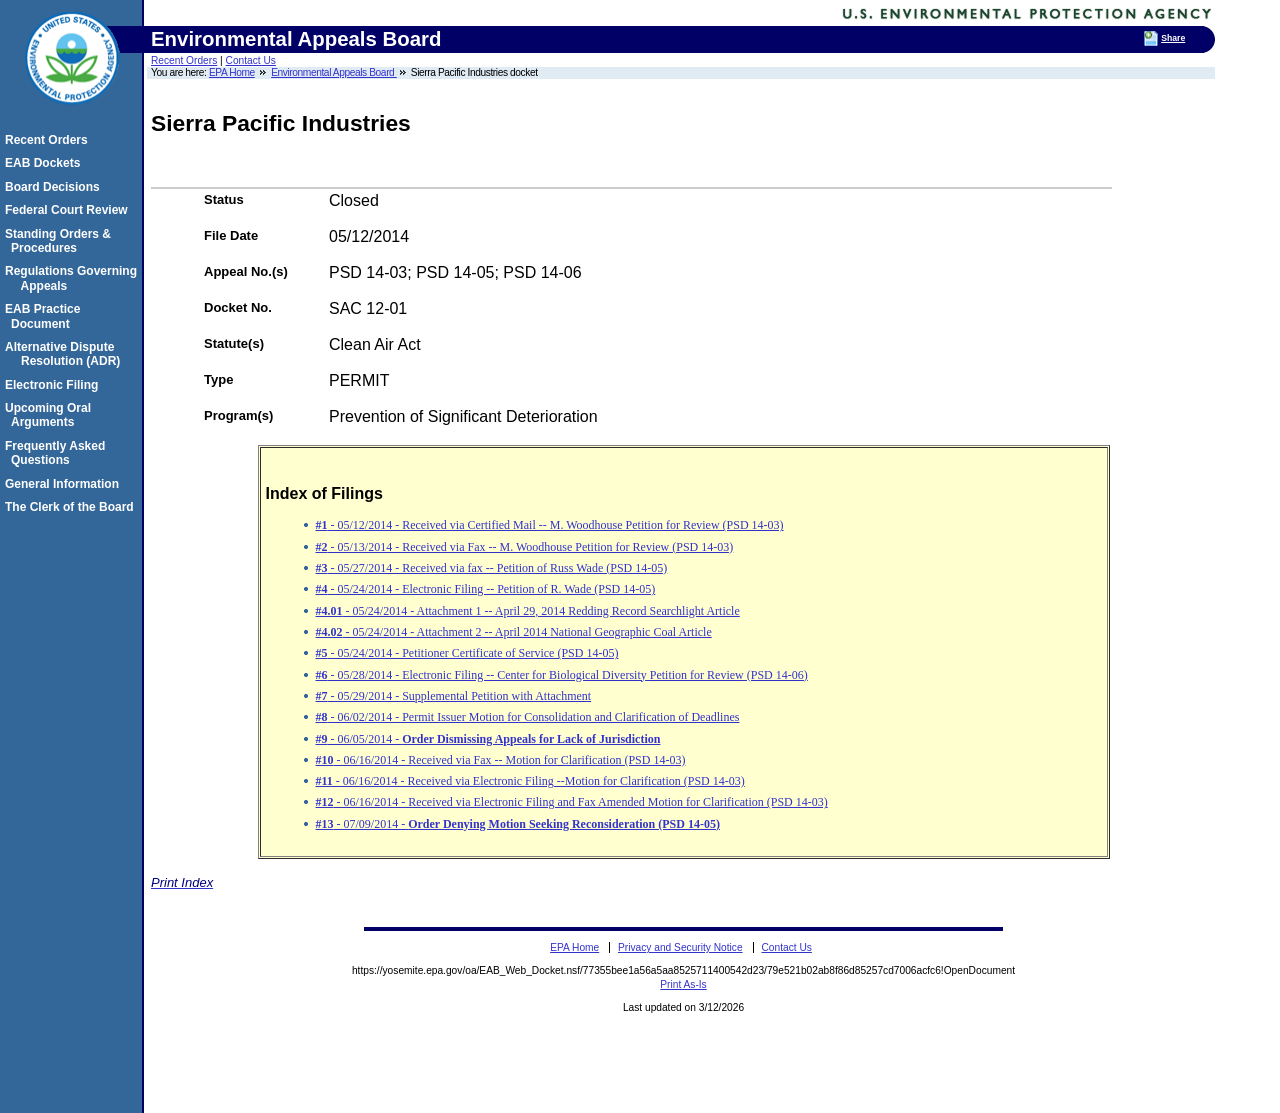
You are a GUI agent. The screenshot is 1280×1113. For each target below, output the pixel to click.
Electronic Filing (54, 385)
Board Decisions (55, 187)
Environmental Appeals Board (334, 72)
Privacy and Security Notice (680, 947)
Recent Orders (184, 60)
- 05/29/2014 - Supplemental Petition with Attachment (454, 696)
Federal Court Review (69, 210)
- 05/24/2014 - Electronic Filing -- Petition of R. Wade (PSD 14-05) (486, 589)
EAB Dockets (45, 163)
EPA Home (232, 72)
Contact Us (251, 60)
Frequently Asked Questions (58, 453)
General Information (65, 484)
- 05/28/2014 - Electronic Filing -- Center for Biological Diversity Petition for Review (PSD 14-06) (562, 675)
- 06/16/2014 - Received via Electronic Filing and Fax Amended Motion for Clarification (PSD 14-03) (572, 802)
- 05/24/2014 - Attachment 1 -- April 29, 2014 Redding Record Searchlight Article (528, 611)
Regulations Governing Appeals (74, 278)
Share (1173, 38)
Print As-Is (683, 984)
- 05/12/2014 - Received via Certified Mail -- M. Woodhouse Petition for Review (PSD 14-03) (550, 525)
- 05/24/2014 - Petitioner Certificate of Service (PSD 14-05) (467, 653)
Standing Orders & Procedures (61, 241)
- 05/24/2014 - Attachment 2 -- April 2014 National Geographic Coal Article (514, 632)
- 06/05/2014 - (488, 739)
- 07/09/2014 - (518, 824)
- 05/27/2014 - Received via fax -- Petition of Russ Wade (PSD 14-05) (492, 568)
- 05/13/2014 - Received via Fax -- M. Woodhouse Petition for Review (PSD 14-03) (525, 547)
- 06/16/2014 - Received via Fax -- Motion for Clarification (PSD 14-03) (501, 760)
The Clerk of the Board (72, 507)
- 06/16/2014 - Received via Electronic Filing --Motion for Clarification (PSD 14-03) (530, 781)
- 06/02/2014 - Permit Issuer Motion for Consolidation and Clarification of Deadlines (528, 717)
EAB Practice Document (45, 316)
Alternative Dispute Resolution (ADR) (65, 354)
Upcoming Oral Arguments (51, 415)
